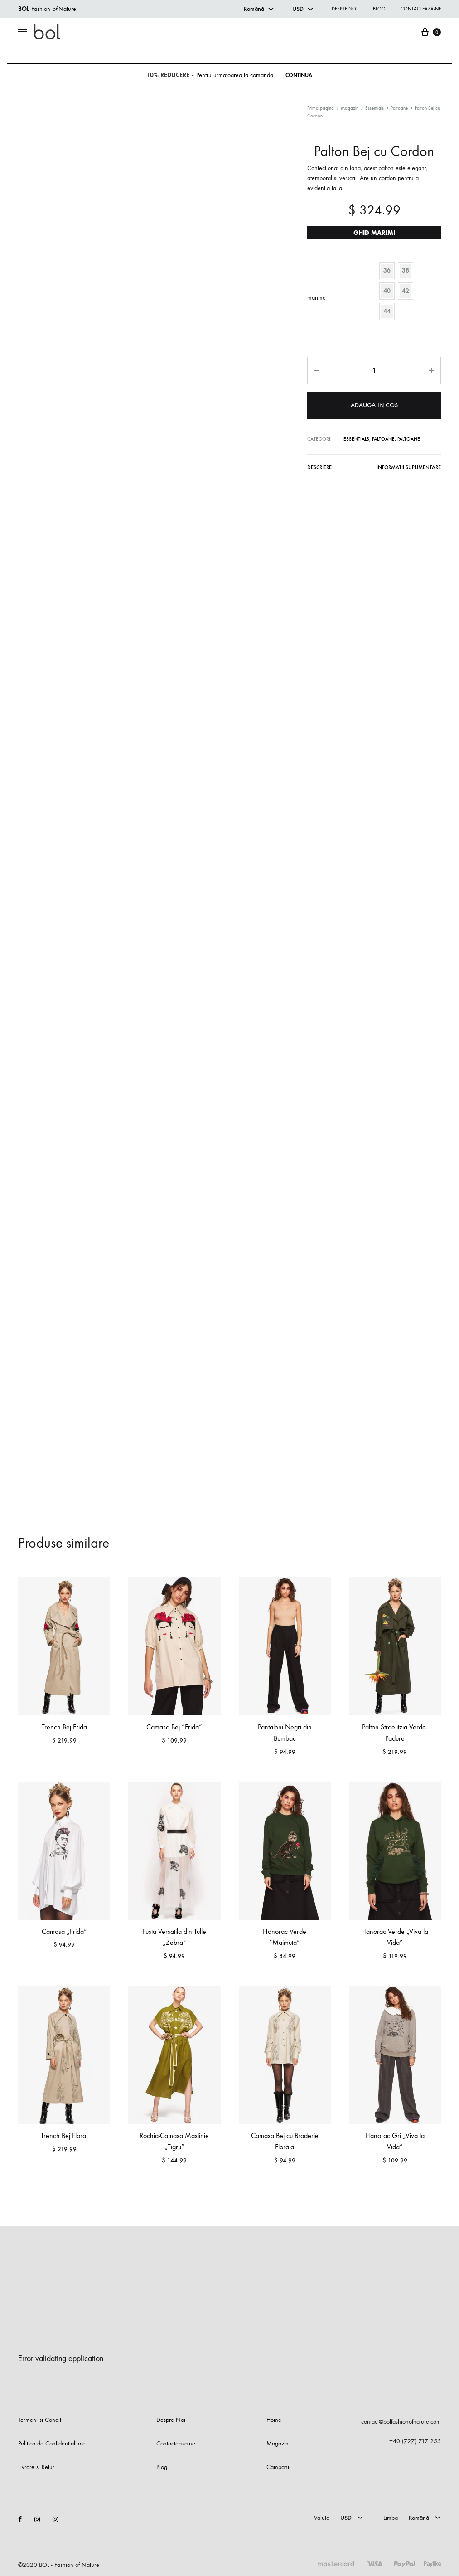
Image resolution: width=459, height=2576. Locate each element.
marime (316, 298)
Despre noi (345, 9)
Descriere (319, 467)
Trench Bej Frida (64, 1727)
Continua (302, 75)
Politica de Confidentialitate (52, 2443)
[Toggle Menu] (22, 32)
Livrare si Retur (36, 2467)
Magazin (349, 108)
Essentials (374, 108)
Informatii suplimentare (411, 467)
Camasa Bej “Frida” (174, 1727)
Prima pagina (320, 108)
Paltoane (399, 108)
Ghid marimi (374, 233)
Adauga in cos (374, 404)
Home (273, 2420)
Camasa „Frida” (64, 1931)
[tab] (319, 468)
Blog (379, 9)
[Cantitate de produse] (374, 370)
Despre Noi (170, 2420)
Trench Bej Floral (64, 2135)
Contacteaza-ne (421, 9)
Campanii (278, 2467)
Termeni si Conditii (41, 2420)
